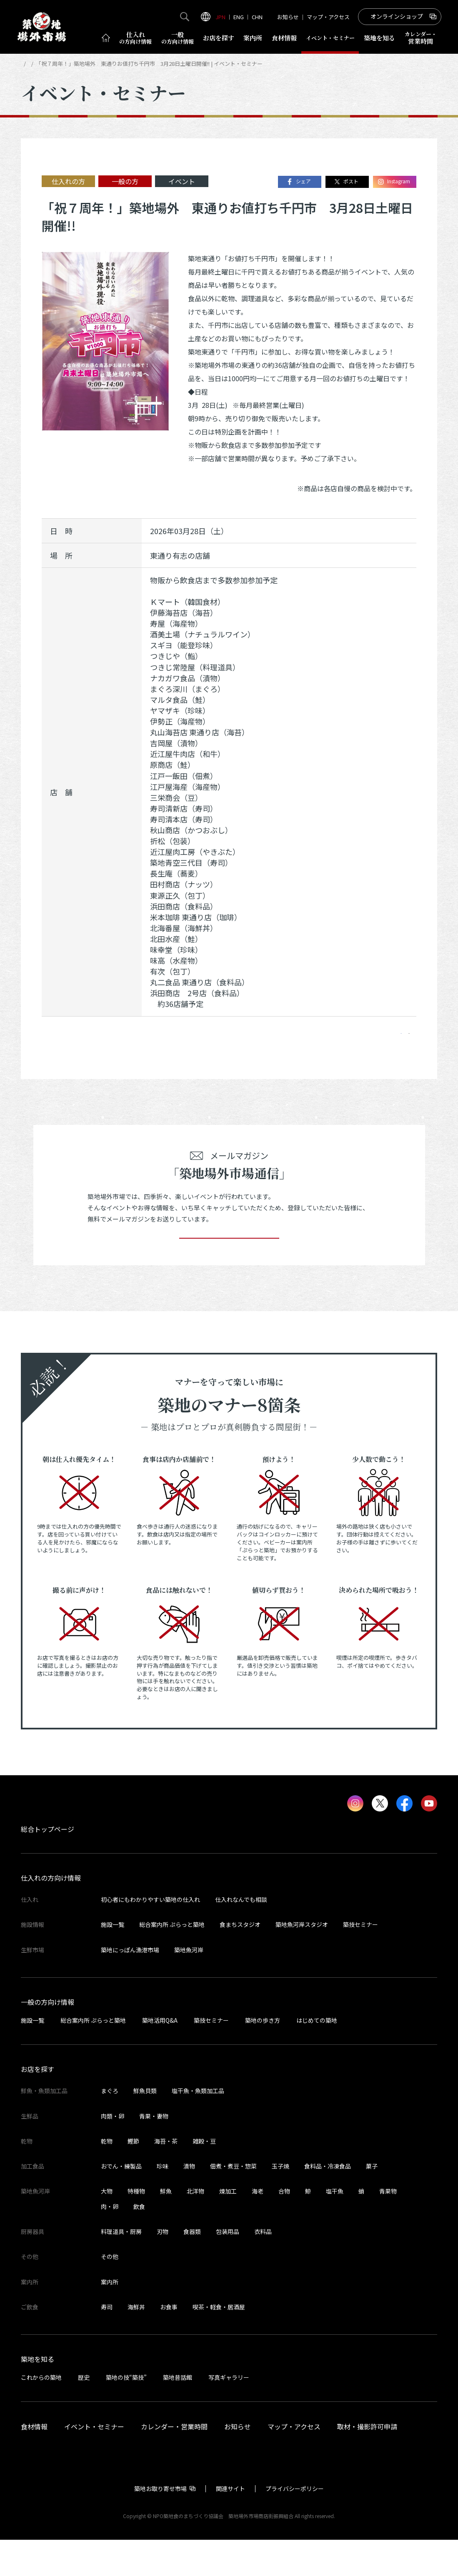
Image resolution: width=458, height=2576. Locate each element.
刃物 (162, 2268)
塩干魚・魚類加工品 (198, 2127)
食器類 (192, 2268)
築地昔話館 (177, 2413)
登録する (229, 1262)
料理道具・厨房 (121, 2268)
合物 (284, 2227)
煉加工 (228, 2227)
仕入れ (135, 38)
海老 (257, 2227)
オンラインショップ (396, 16)
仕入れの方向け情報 (51, 1914)
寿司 (107, 2343)
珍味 (162, 2202)
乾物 (107, 2177)
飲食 (139, 2243)
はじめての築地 (316, 2056)
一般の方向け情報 (47, 2038)
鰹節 (133, 2177)
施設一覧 (112, 1960)
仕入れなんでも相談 (241, 1935)
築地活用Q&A (160, 2056)
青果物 (388, 2227)
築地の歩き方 (262, 2056)
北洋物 (195, 2227)
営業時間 (421, 37)
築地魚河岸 (188, 1986)
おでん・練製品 (121, 2202)
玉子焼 (280, 2202)
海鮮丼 (136, 2343)
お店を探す (218, 37)
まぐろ (109, 2127)
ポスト (345, 182)
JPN (220, 17)
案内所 (252, 37)
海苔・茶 (166, 2177)
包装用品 (227, 2268)
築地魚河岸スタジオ (301, 1960)
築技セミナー (360, 1960)
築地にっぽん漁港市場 (130, 1986)
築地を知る (379, 37)
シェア (298, 182)
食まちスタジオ (240, 1960)
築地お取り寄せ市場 (160, 2525)
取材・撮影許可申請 (367, 2463)
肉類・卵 (112, 2152)
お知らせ (288, 17)
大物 (107, 2227)
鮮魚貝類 (145, 2127)
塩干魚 (334, 2227)
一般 (177, 38)
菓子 (372, 2202)
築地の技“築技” (126, 2413)
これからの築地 (41, 2413)
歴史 (84, 2413)
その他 (109, 2293)
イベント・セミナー (67, 63)
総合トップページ (47, 1865)
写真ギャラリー (228, 2413)
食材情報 (284, 37)
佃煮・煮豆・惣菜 (233, 2202)
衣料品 (263, 2268)
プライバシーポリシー (294, 2525)
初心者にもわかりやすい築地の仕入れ (150, 1935)
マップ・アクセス (328, 17)
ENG (238, 17)
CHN (257, 17)
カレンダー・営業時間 (174, 2463)
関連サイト (230, 2525)
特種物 (136, 2227)
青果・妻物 (153, 2152)
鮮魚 (166, 2227)
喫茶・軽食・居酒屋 (219, 2343)
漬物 (189, 2202)
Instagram (393, 182)
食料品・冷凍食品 (327, 2202)
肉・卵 (109, 2243)
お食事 (169, 2343)
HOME (28, 63)
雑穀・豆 (204, 2177)
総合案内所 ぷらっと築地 (172, 1960)
